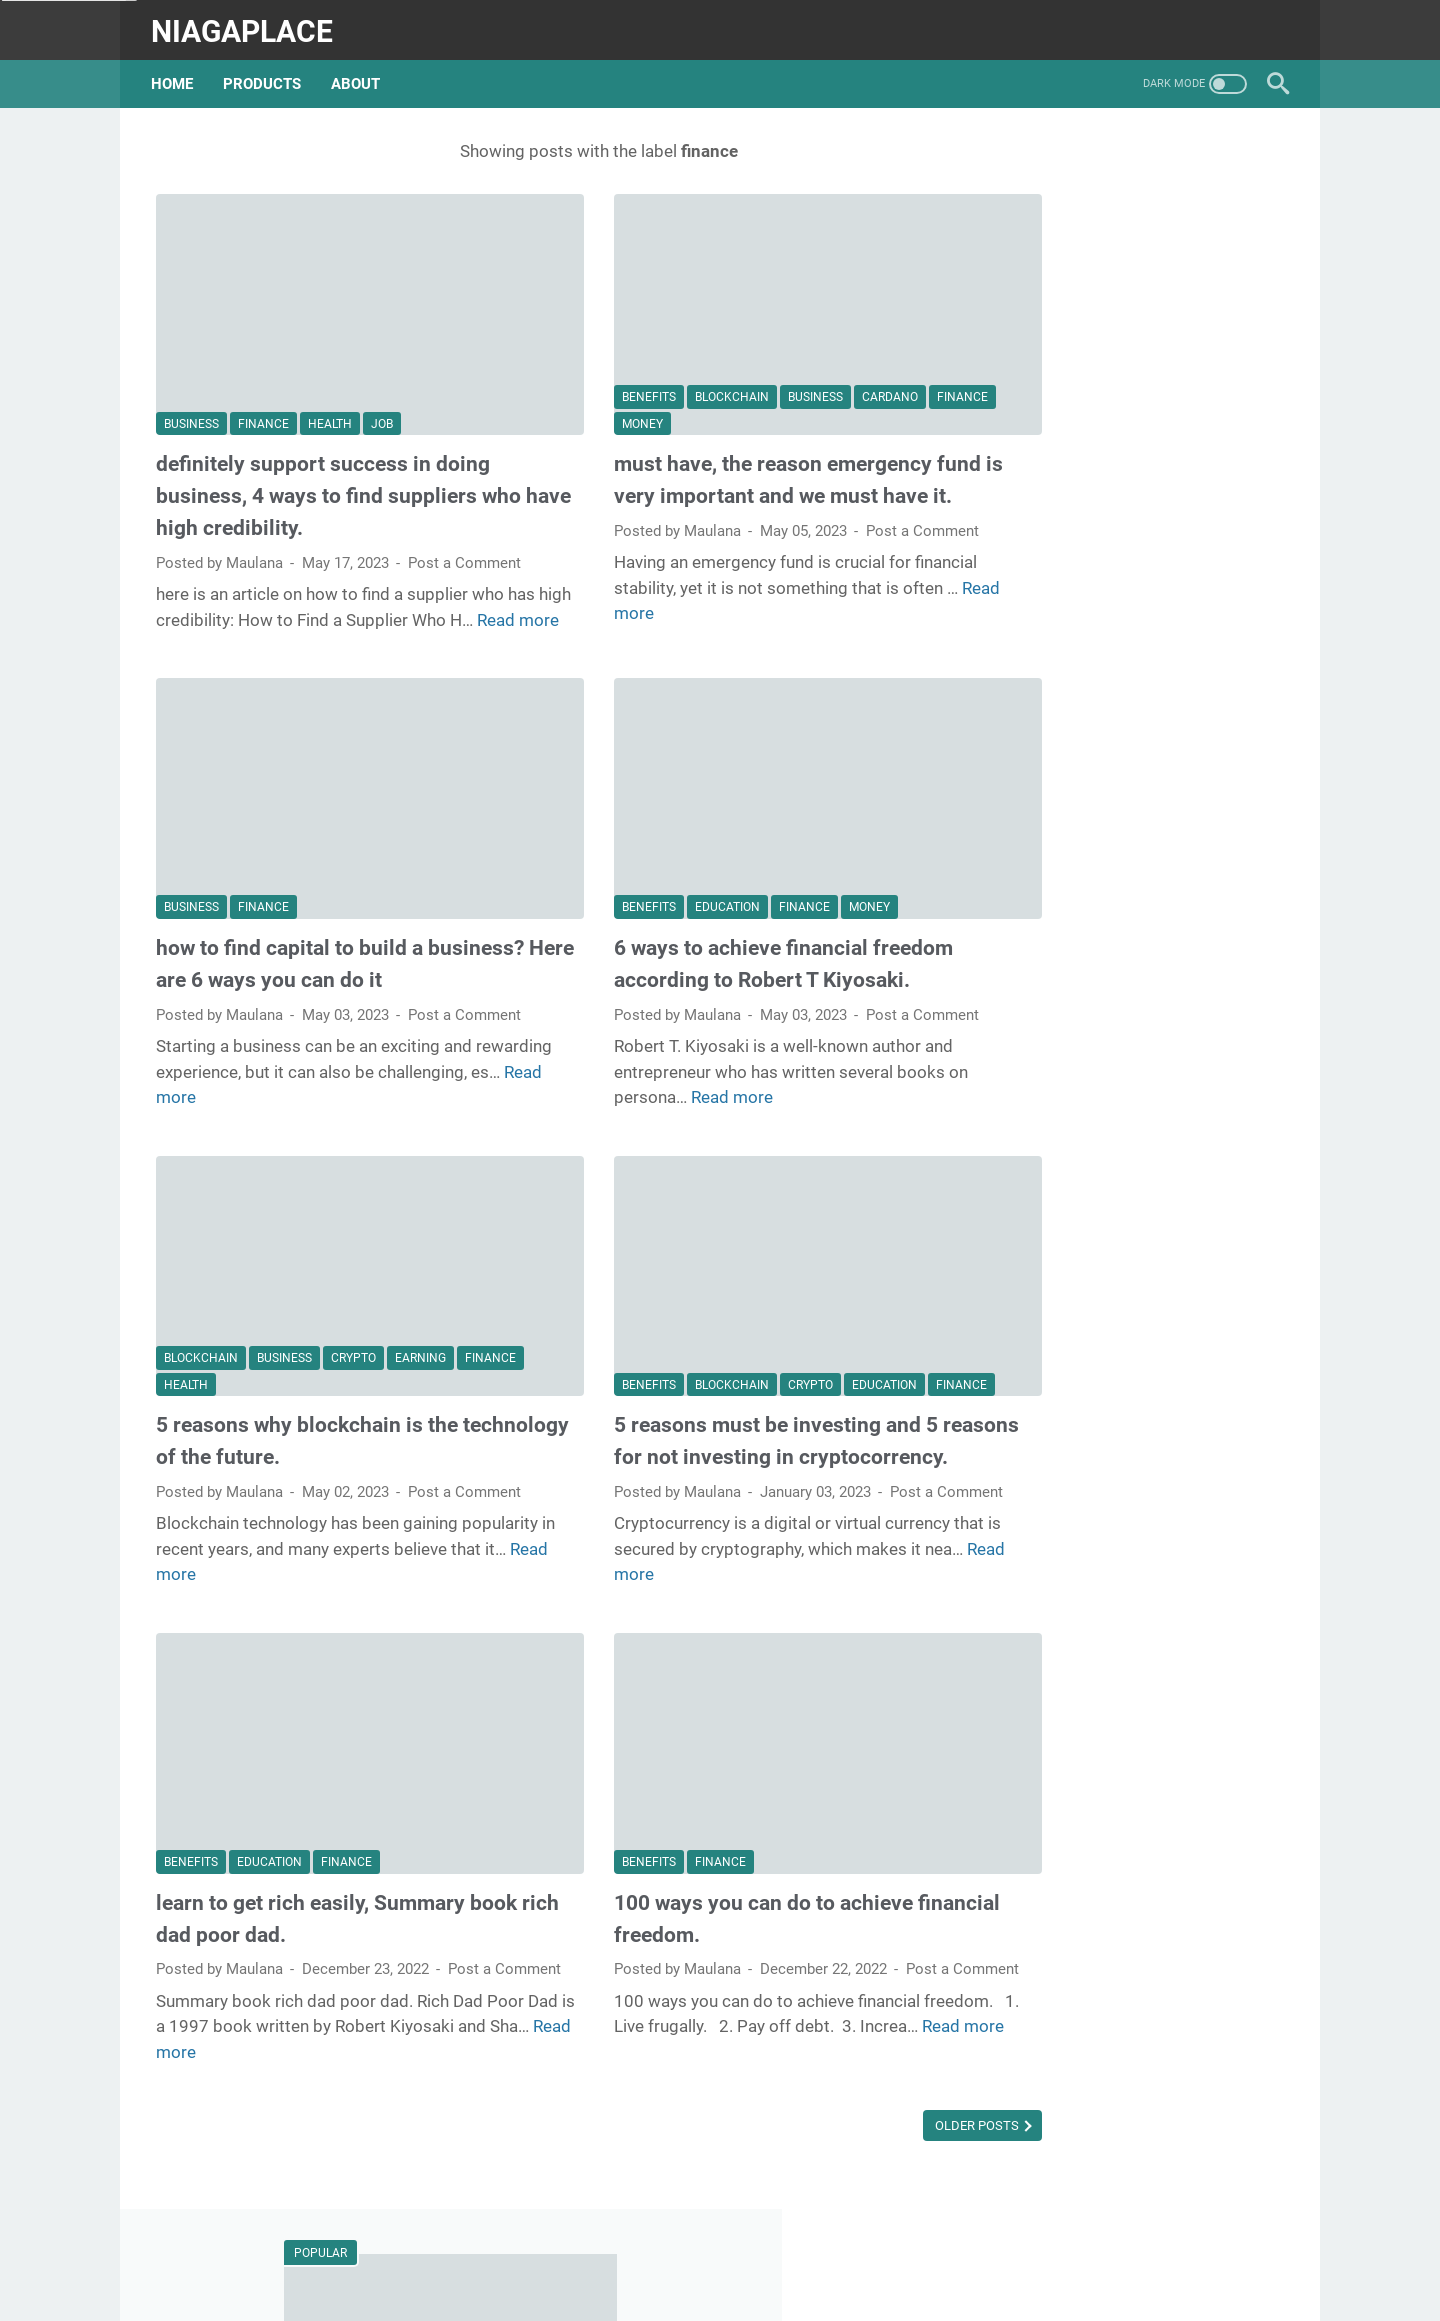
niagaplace (247, 23)
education (662, 875)
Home (177, 72)
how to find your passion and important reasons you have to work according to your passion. (1124, 1243)
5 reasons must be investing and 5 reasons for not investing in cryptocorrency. (711, 1442)
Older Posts (848, 2150)
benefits (584, 354)
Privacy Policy (873, 2270)
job (382, 380)
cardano (825, 354)
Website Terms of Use (731, 2270)
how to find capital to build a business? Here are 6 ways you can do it (335, 947)
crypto (353, 1344)
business (191, 380)
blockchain (667, 354)
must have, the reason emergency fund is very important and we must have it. (716, 452)
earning (420, 1344)
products (267, 72)
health (330, 380)
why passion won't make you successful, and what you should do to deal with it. (1126, 915)
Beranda (548, 2270)
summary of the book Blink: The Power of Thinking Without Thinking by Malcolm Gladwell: (1123, 362)
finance (263, 380)
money (647, 380)
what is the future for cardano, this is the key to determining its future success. (1133, 513)
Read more (224, 624)
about (360, 72)
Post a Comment (212, 542)
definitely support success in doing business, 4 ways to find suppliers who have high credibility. (323, 452)
